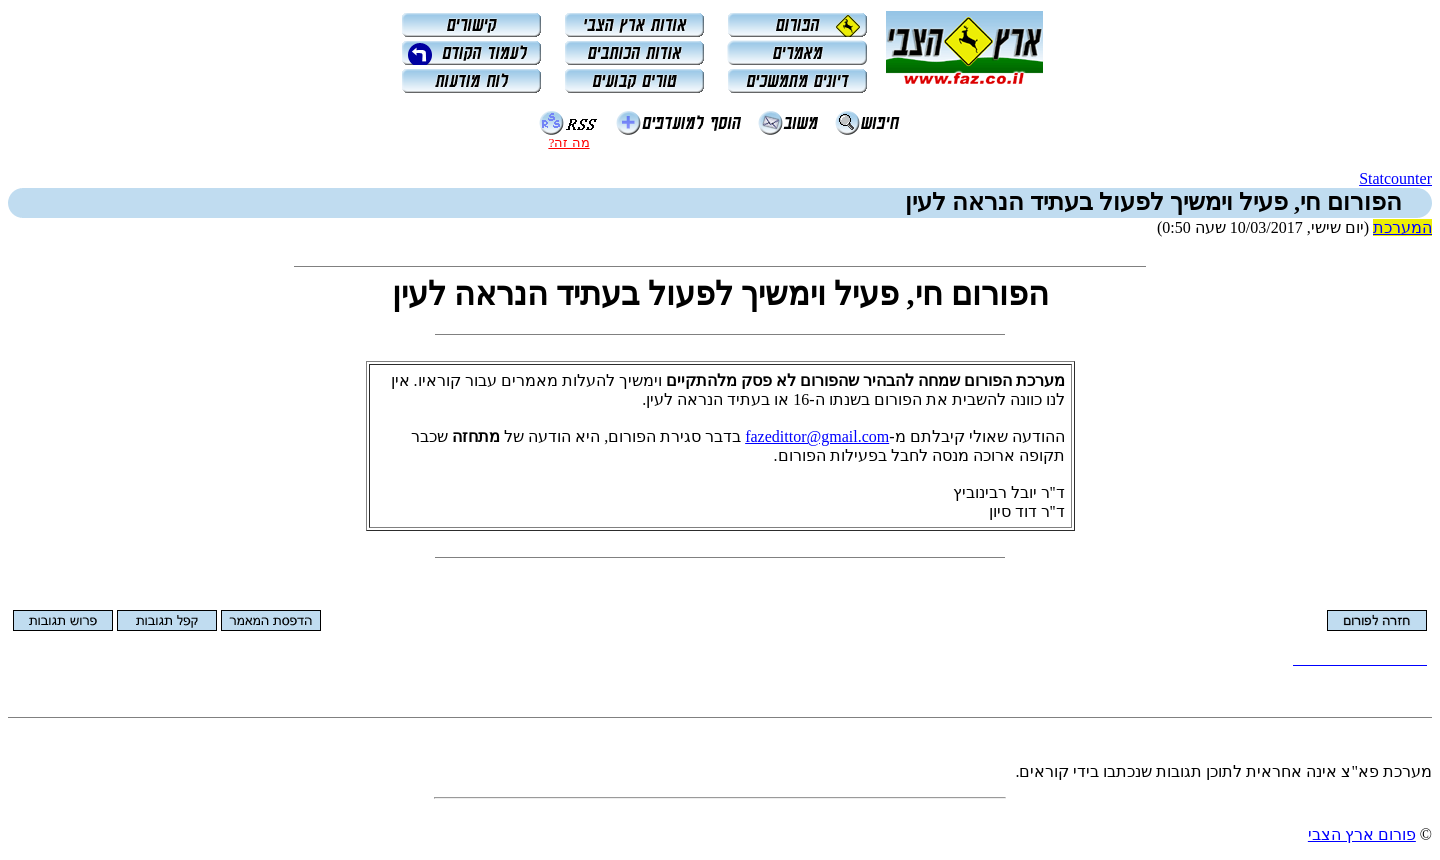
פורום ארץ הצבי (1362, 834)
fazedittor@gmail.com (817, 436)
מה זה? (568, 142)
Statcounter (1395, 178)
